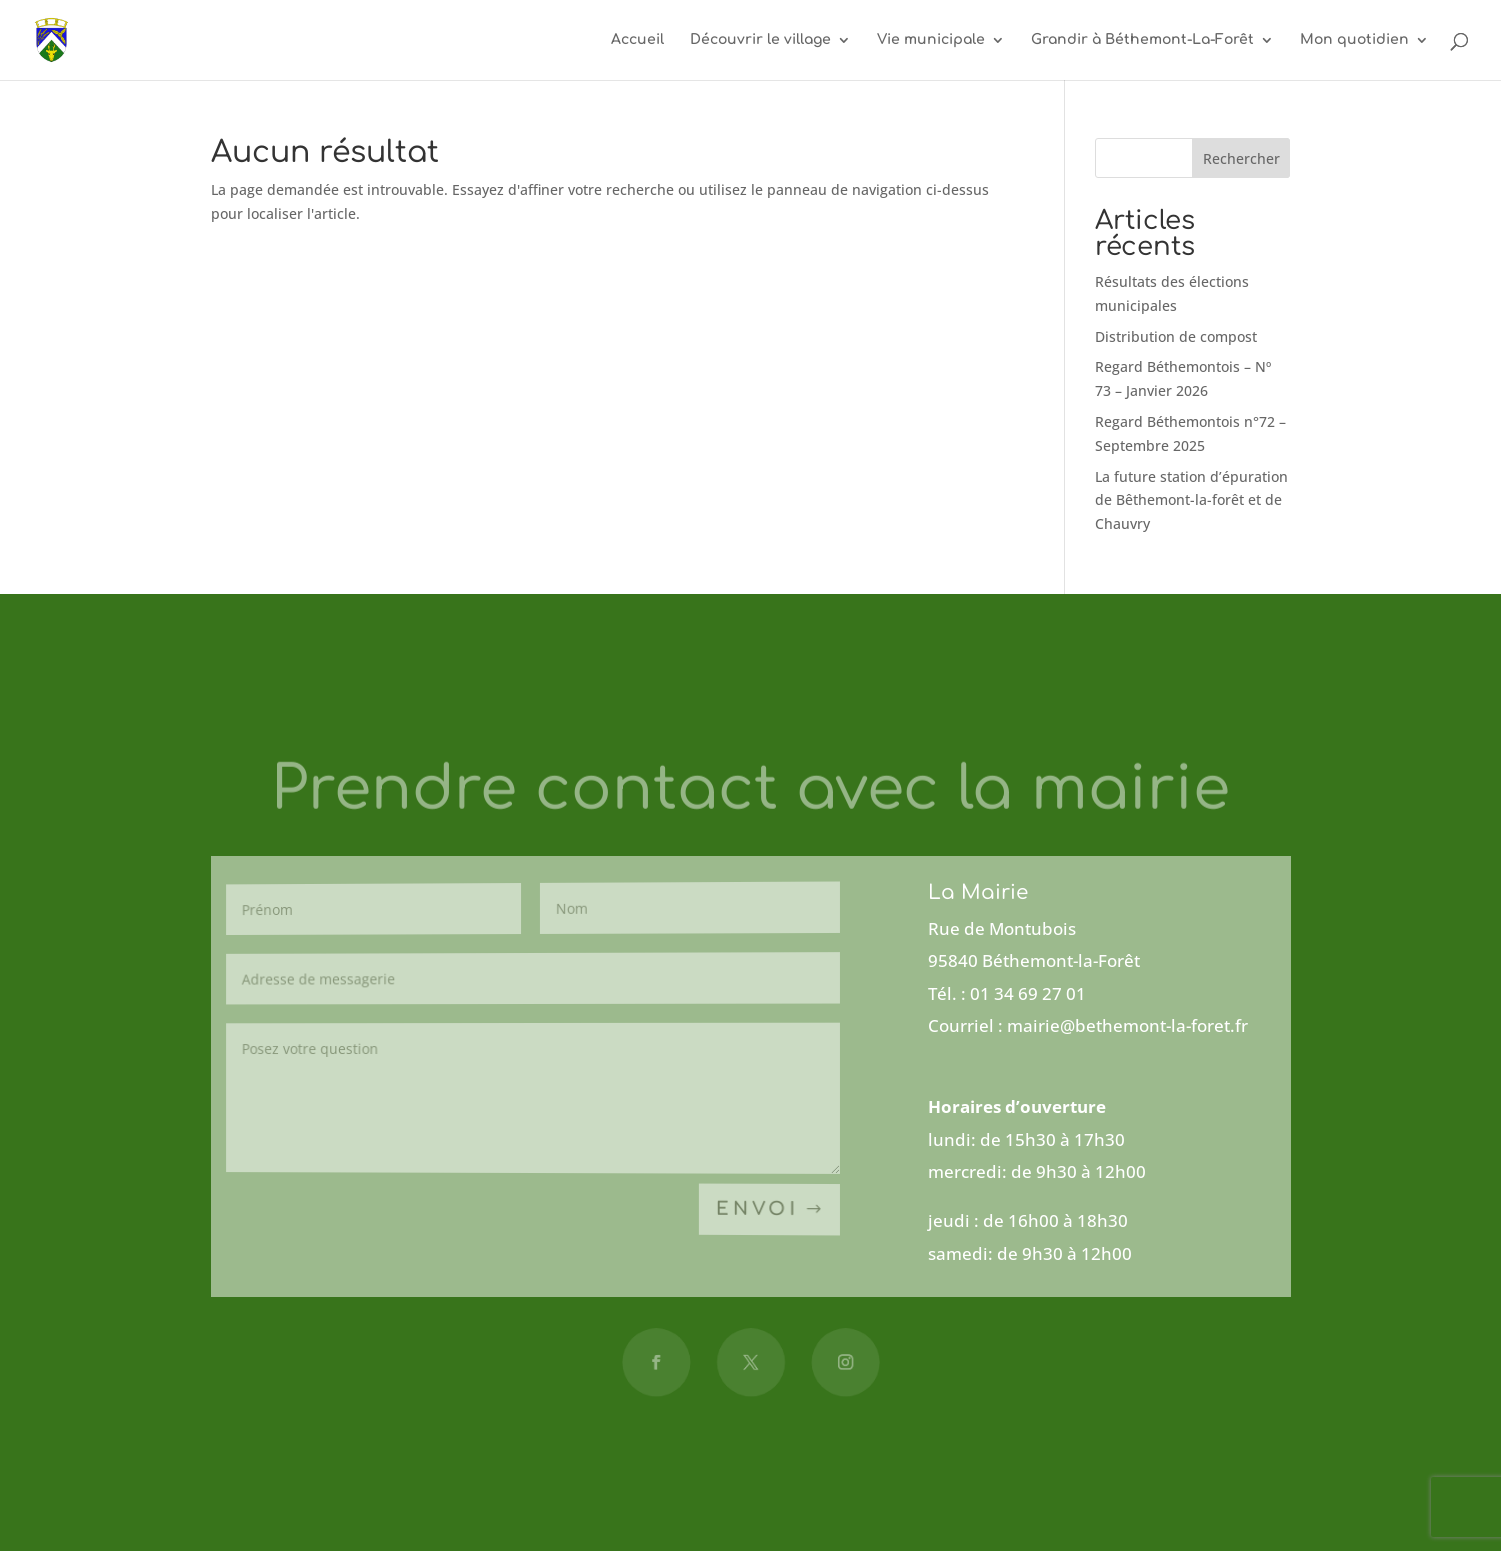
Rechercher (1241, 158)
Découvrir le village (760, 40)
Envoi (757, 1210)
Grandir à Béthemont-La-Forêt (1142, 40)
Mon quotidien (1354, 40)
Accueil (637, 40)
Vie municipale (931, 40)
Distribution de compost (1176, 336)
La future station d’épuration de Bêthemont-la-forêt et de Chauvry (1191, 500)
